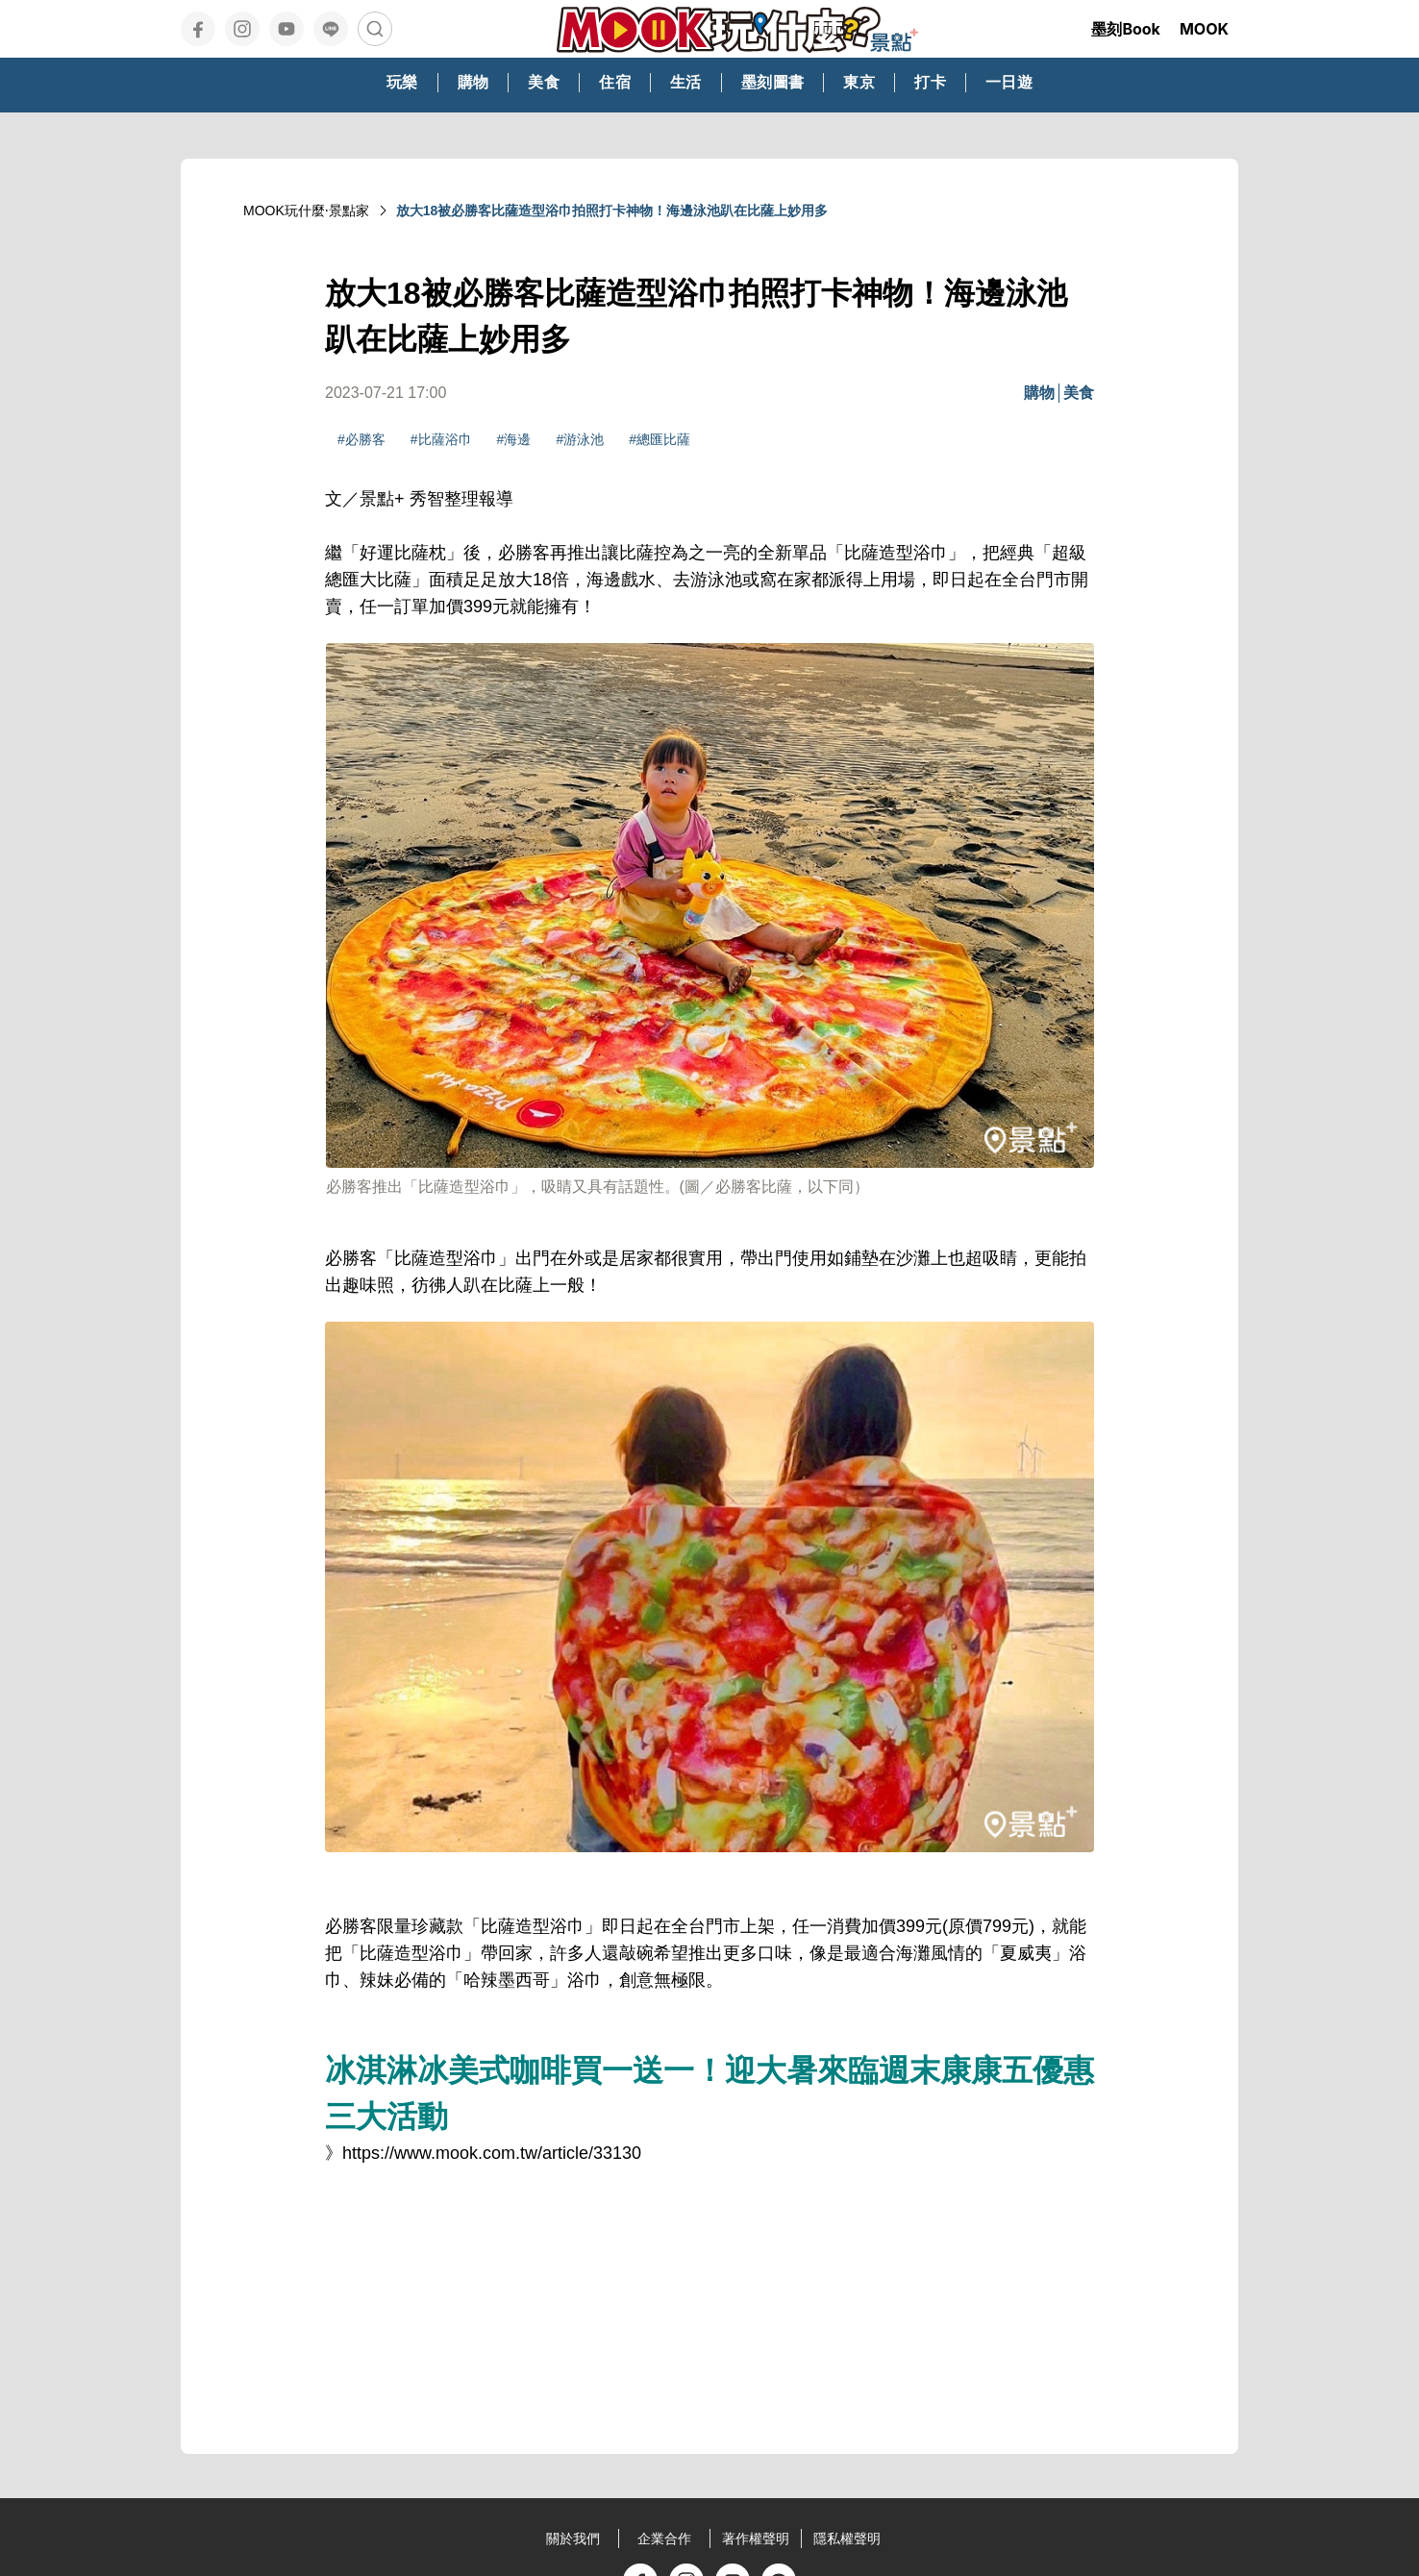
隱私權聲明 (847, 2538)
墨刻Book (1125, 28)
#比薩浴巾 (441, 439)
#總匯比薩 (659, 439)
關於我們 (573, 2538)
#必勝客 (361, 439)
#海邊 (514, 439)
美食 (1078, 392)
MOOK (1204, 28)
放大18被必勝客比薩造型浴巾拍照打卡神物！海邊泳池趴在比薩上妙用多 (612, 210)
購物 (1039, 392)
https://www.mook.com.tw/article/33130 (491, 2153)
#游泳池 (580, 439)
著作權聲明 (755, 2538)
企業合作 (664, 2538)
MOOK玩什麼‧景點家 (306, 210)
